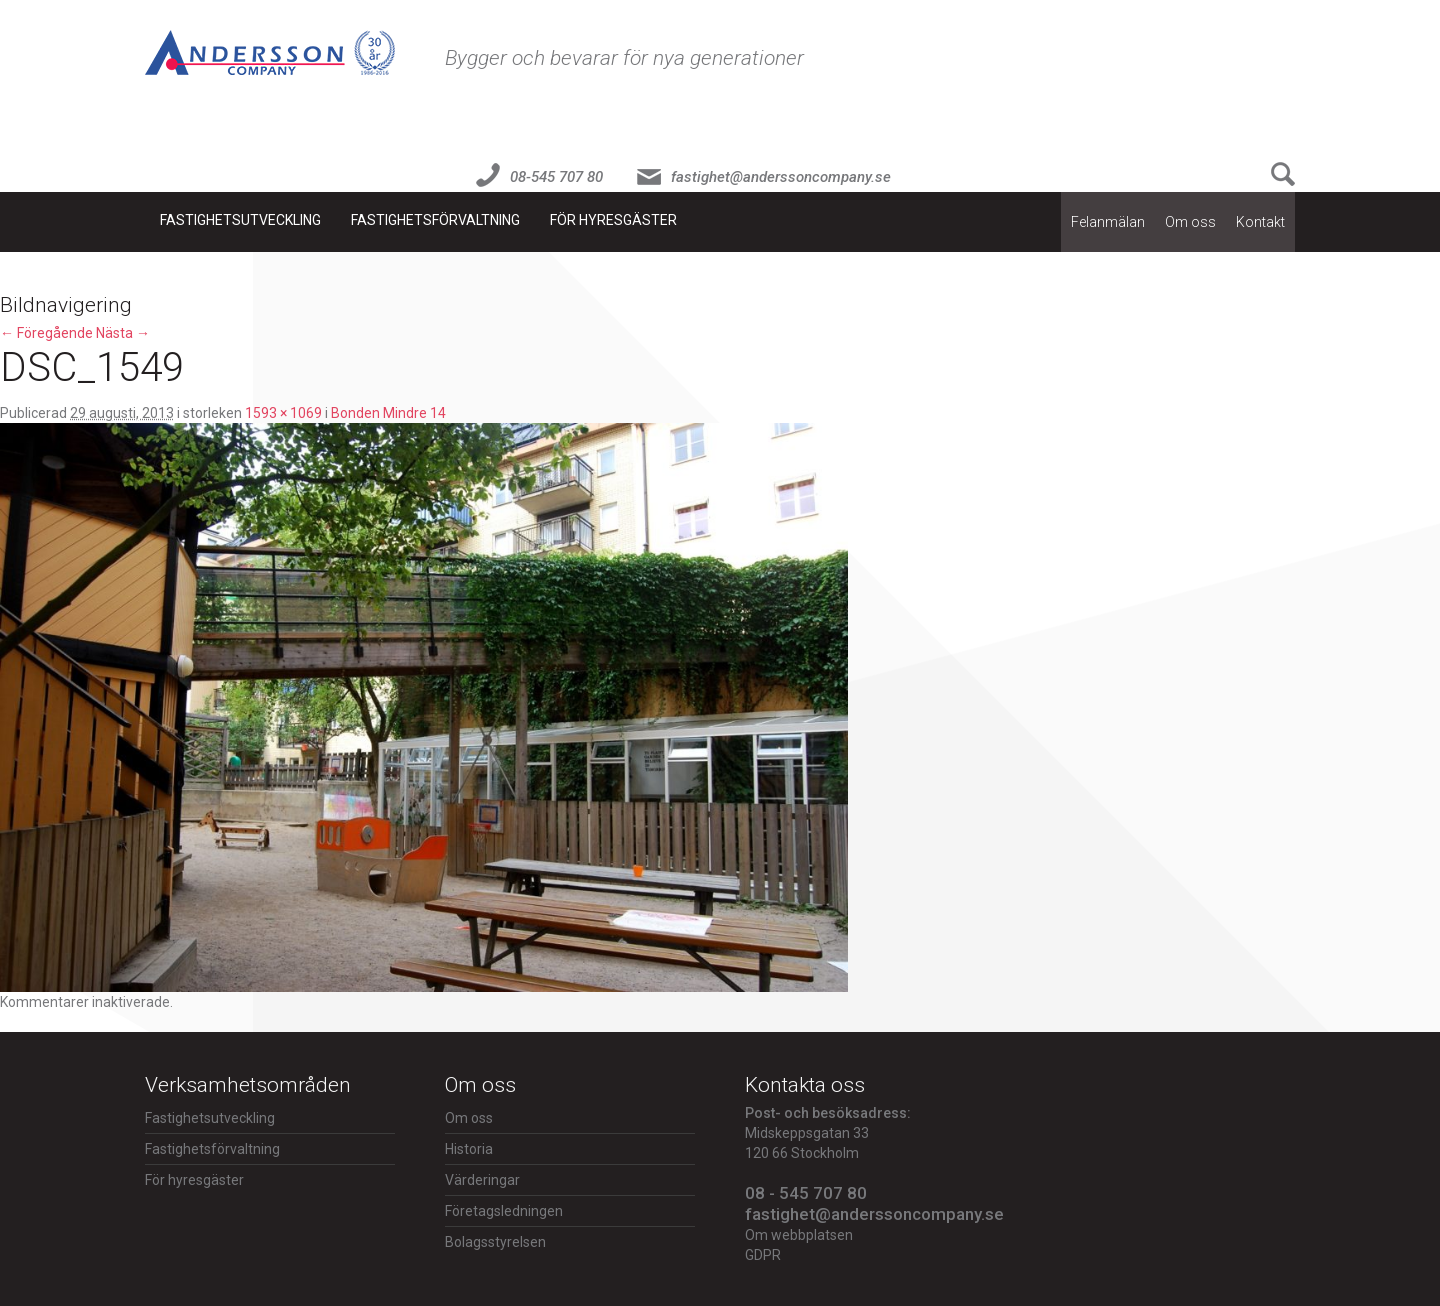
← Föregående (46, 333)
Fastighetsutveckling (240, 220)
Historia (469, 1149)
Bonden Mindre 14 (388, 413)
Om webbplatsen (799, 1235)
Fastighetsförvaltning (435, 220)
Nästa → (123, 333)
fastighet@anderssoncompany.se (781, 177)
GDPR (763, 1255)
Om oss (1190, 222)
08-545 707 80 (556, 177)
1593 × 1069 (283, 413)
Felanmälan (1108, 222)
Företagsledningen (504, 1211)
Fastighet (270, 52)
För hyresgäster (613, 220)
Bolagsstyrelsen (495, 1242)
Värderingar (482, 1180)
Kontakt (1260, 222)
